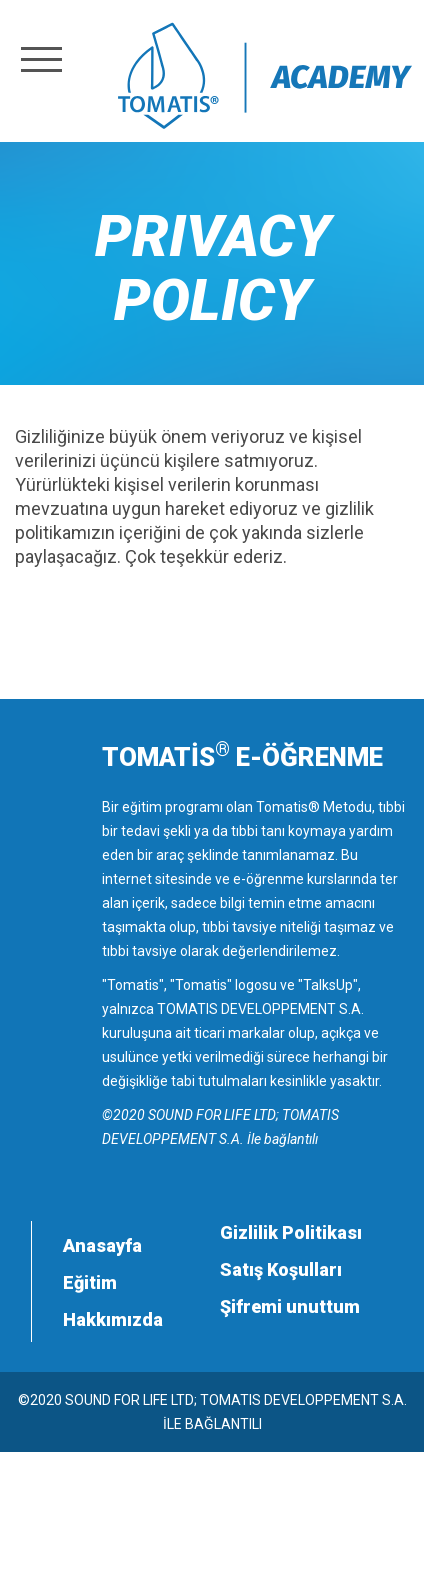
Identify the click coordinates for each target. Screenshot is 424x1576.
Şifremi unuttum (290, 1306)
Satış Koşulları (281, 1269)
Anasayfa (102, 1245)
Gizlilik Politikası (291, 1232)
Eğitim (90, 1282)
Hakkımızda (113, 1319)
